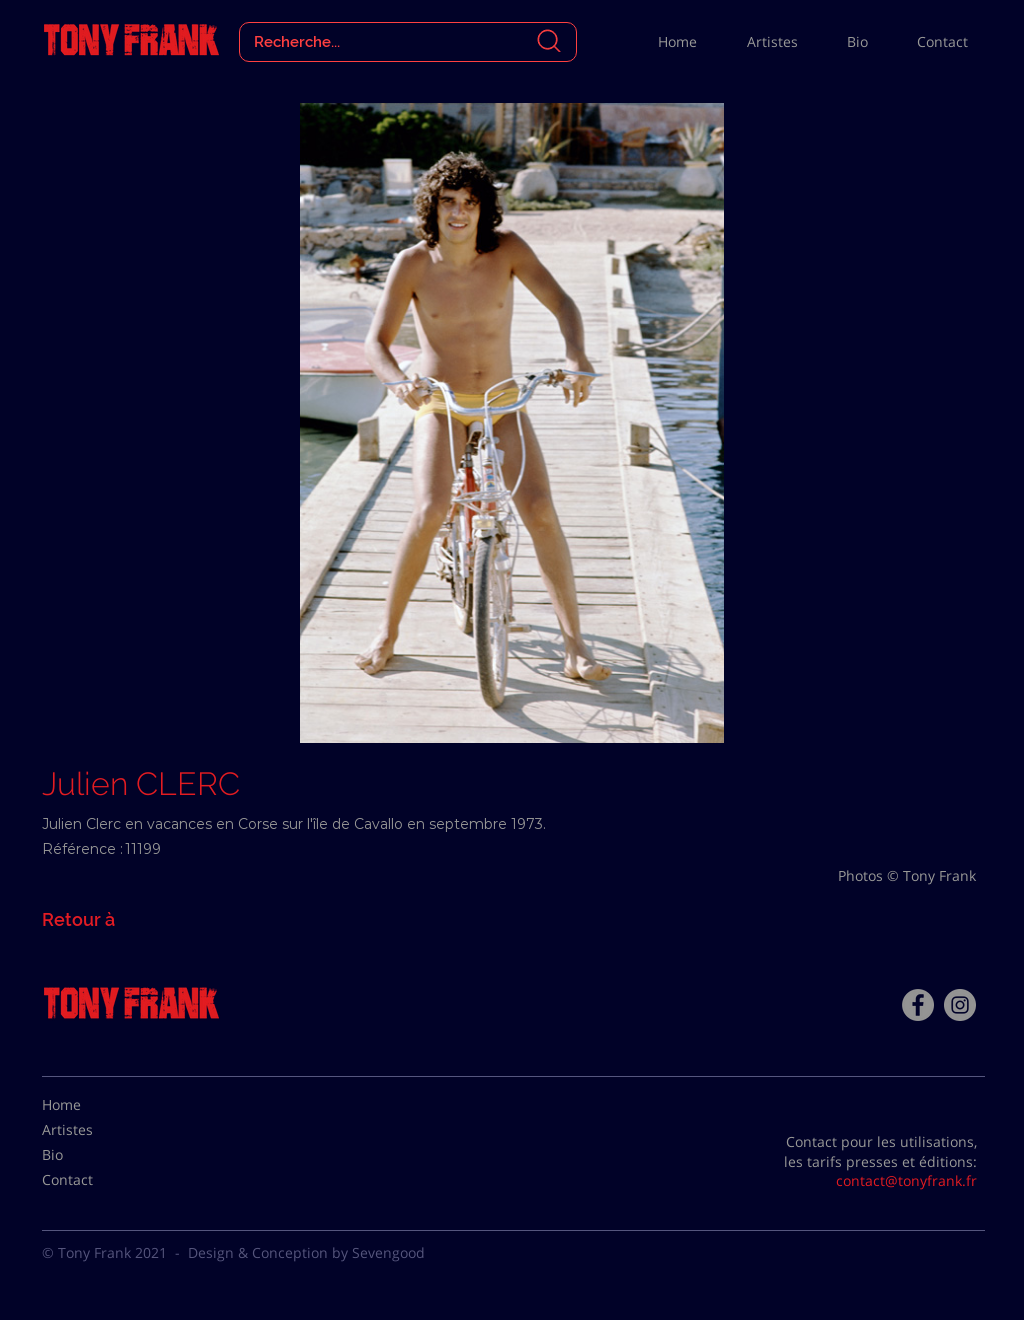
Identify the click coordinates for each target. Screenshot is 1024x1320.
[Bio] (92, 1155)
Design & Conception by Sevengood (306, 1252)
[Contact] (92, 1180)
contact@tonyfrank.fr (906, 1180)
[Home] (92, 1105)
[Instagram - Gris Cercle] (960, 1005)
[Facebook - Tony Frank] (918, 1005)
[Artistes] (92, 1130)
